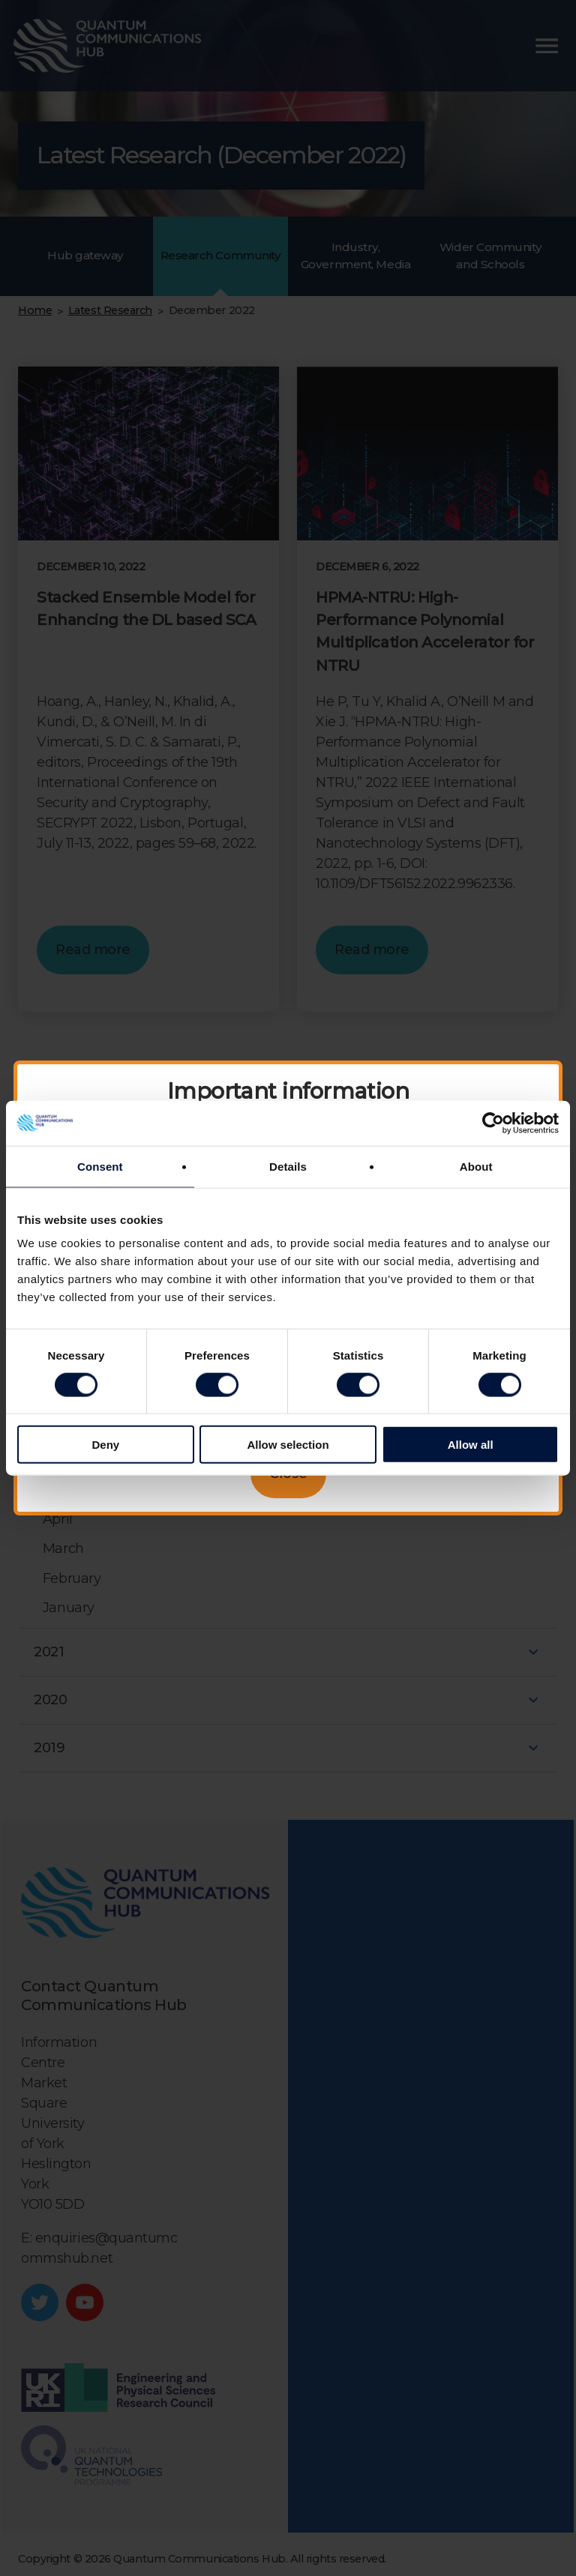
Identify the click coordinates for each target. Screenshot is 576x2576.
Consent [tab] (100, 1165)
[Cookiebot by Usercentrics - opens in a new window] (493, 1122)
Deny (105, 1444)
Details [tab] (288, 1165)
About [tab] (476, 1165)
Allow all (471, 1444)
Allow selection (287, 1444)
